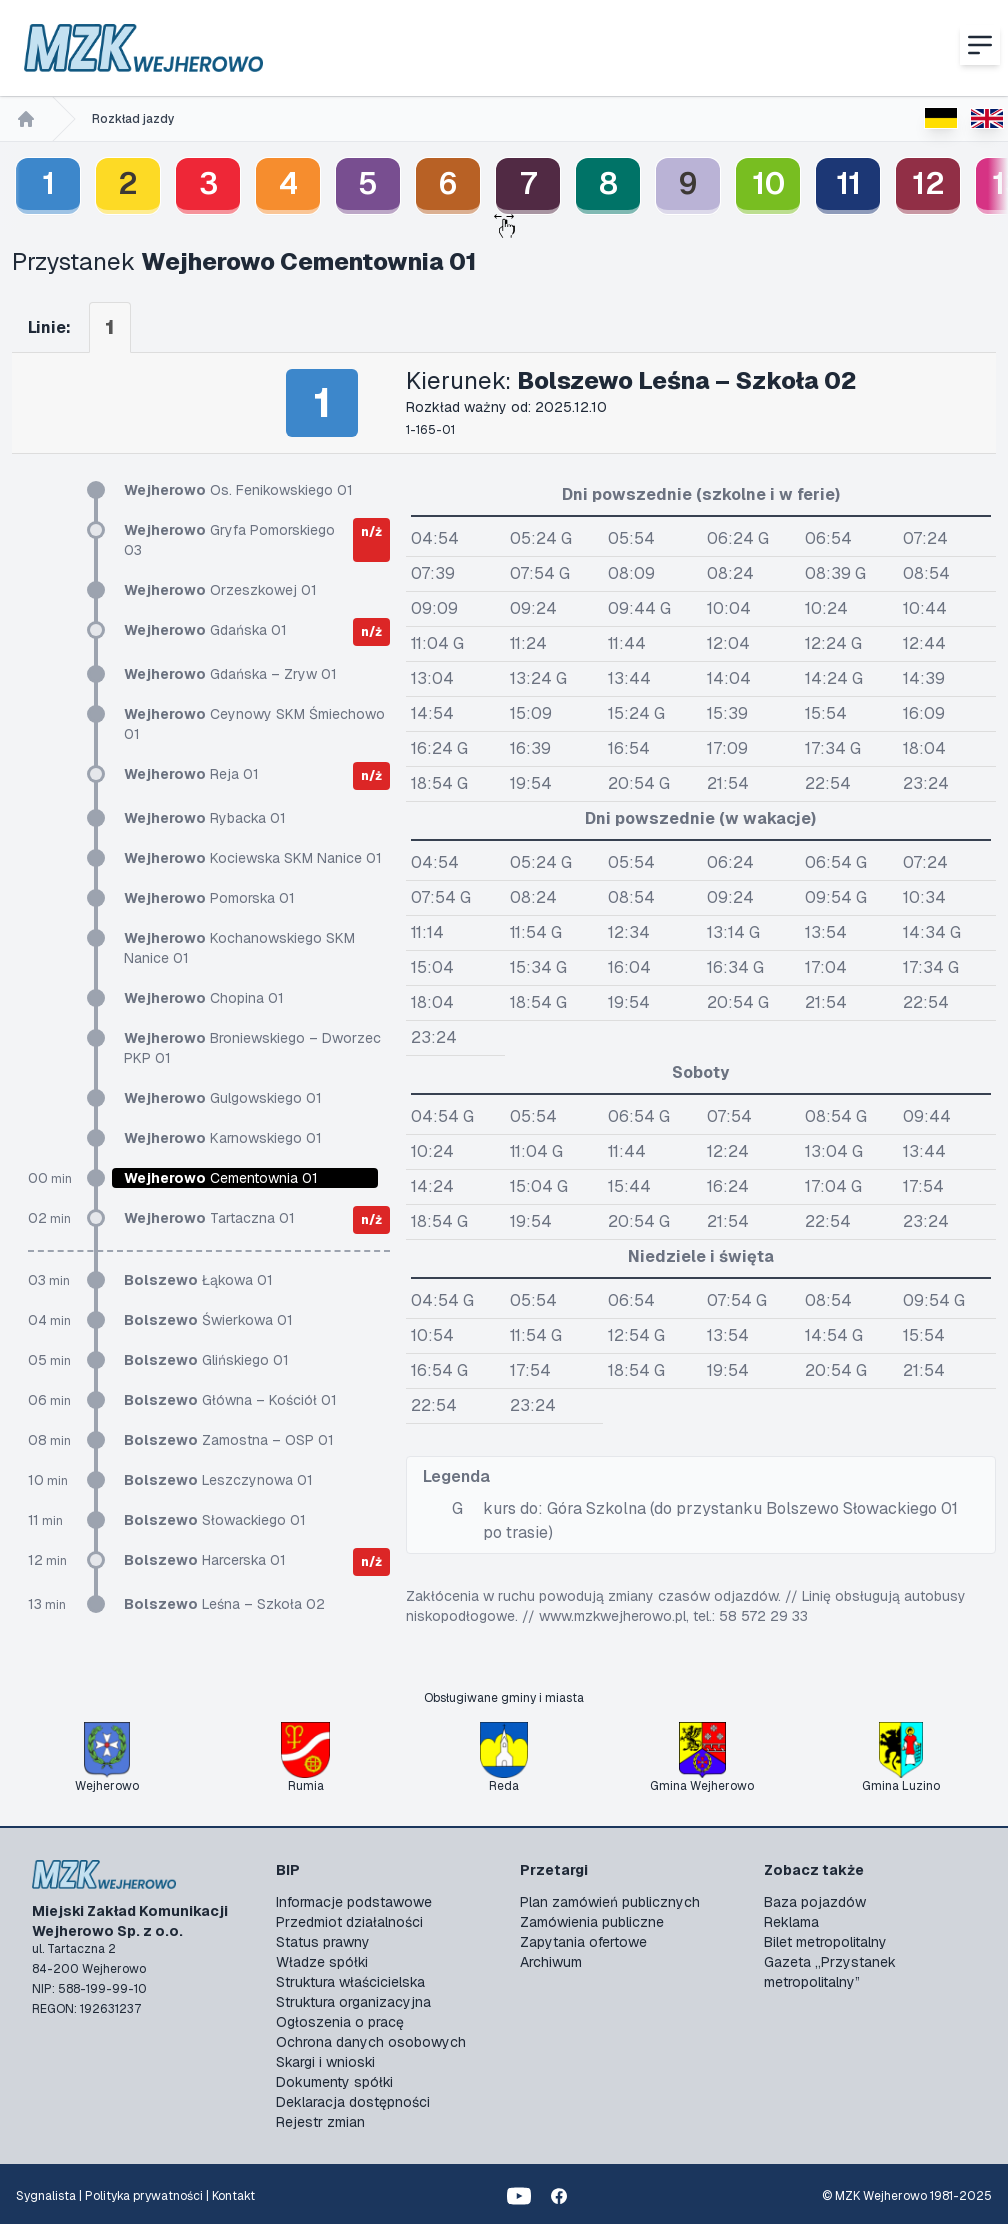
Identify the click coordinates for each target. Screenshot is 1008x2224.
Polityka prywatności (144, 2196)
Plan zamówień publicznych (610, 1902)
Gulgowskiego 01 (223, 1098)
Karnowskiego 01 (223, 1138)
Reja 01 (191, 774)
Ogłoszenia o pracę (340, 2022)
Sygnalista (46, 2196)
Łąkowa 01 (198, 1280)
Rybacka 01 (205, 818)
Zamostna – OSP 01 (229, 1440)
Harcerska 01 (205, 1560)
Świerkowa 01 (208, 1320)
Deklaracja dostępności (353, 2102)
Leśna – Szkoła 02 (224, 1604)
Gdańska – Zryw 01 (230, 674)
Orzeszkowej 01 (220, 590)
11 (848, 183)
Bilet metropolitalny (825, 1942)
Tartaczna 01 (209, 1218)
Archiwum (551, 1962)
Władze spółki (322, 1962)
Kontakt (233, 2196)
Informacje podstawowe (354, 1902)
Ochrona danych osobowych (371, 2042)
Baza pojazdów (815, 1902)
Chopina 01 (204, 998)
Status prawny (323, 1942)
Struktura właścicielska (350, 1982)
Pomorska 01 (209, 898)
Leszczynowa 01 (218, 1480)
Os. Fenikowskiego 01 (238, 490)
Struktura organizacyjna (353, 2002)
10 (768, 183)
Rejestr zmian (320, 2122)
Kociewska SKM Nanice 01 (253, 858)
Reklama (791, 1922)
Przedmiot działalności (349, 1922)
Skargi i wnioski (325, 2062)
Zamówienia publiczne (592, 1922)
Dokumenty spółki (334, 2082)
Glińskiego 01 (206, 1360)
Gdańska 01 (205, 630)
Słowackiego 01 (215, 1520)
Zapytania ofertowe (583, 1942)
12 (928, 183)
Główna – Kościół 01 (230, 1400)
